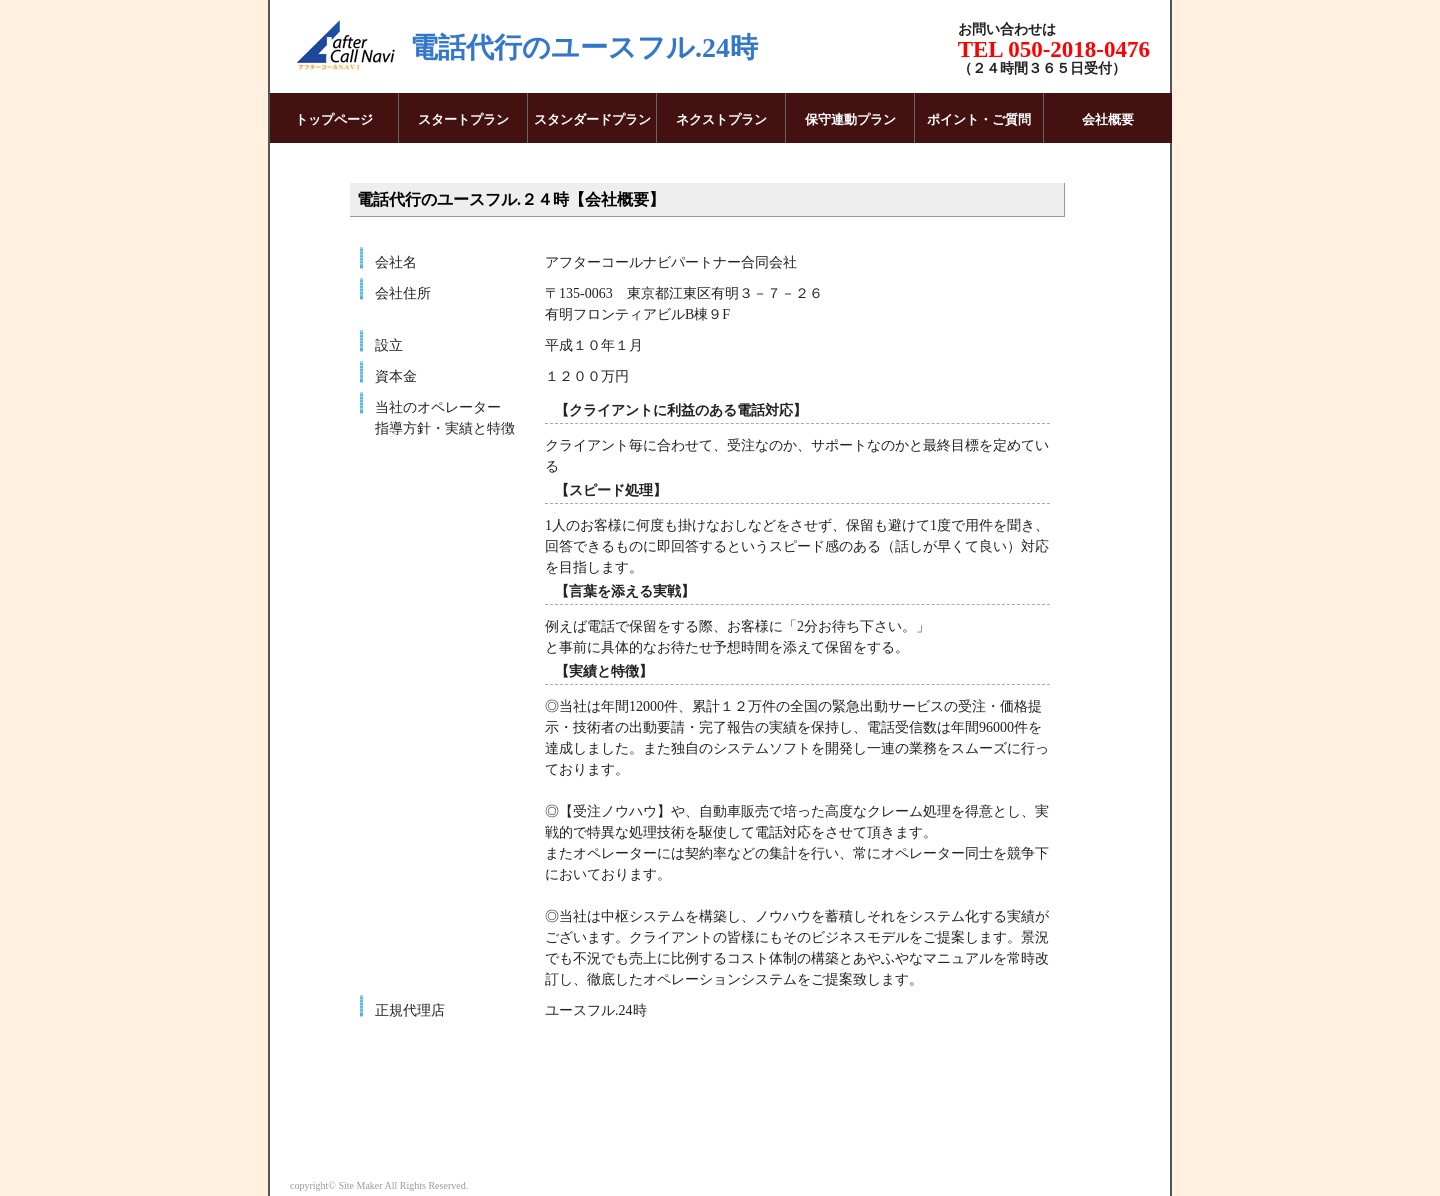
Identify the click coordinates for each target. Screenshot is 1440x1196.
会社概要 (1108, 119)
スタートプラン (463, 119)
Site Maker (360, 1185)
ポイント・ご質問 (979, 119)
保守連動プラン (850, 119)
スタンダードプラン (592, 119)
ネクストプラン (721, 119)
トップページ (334, 119)
